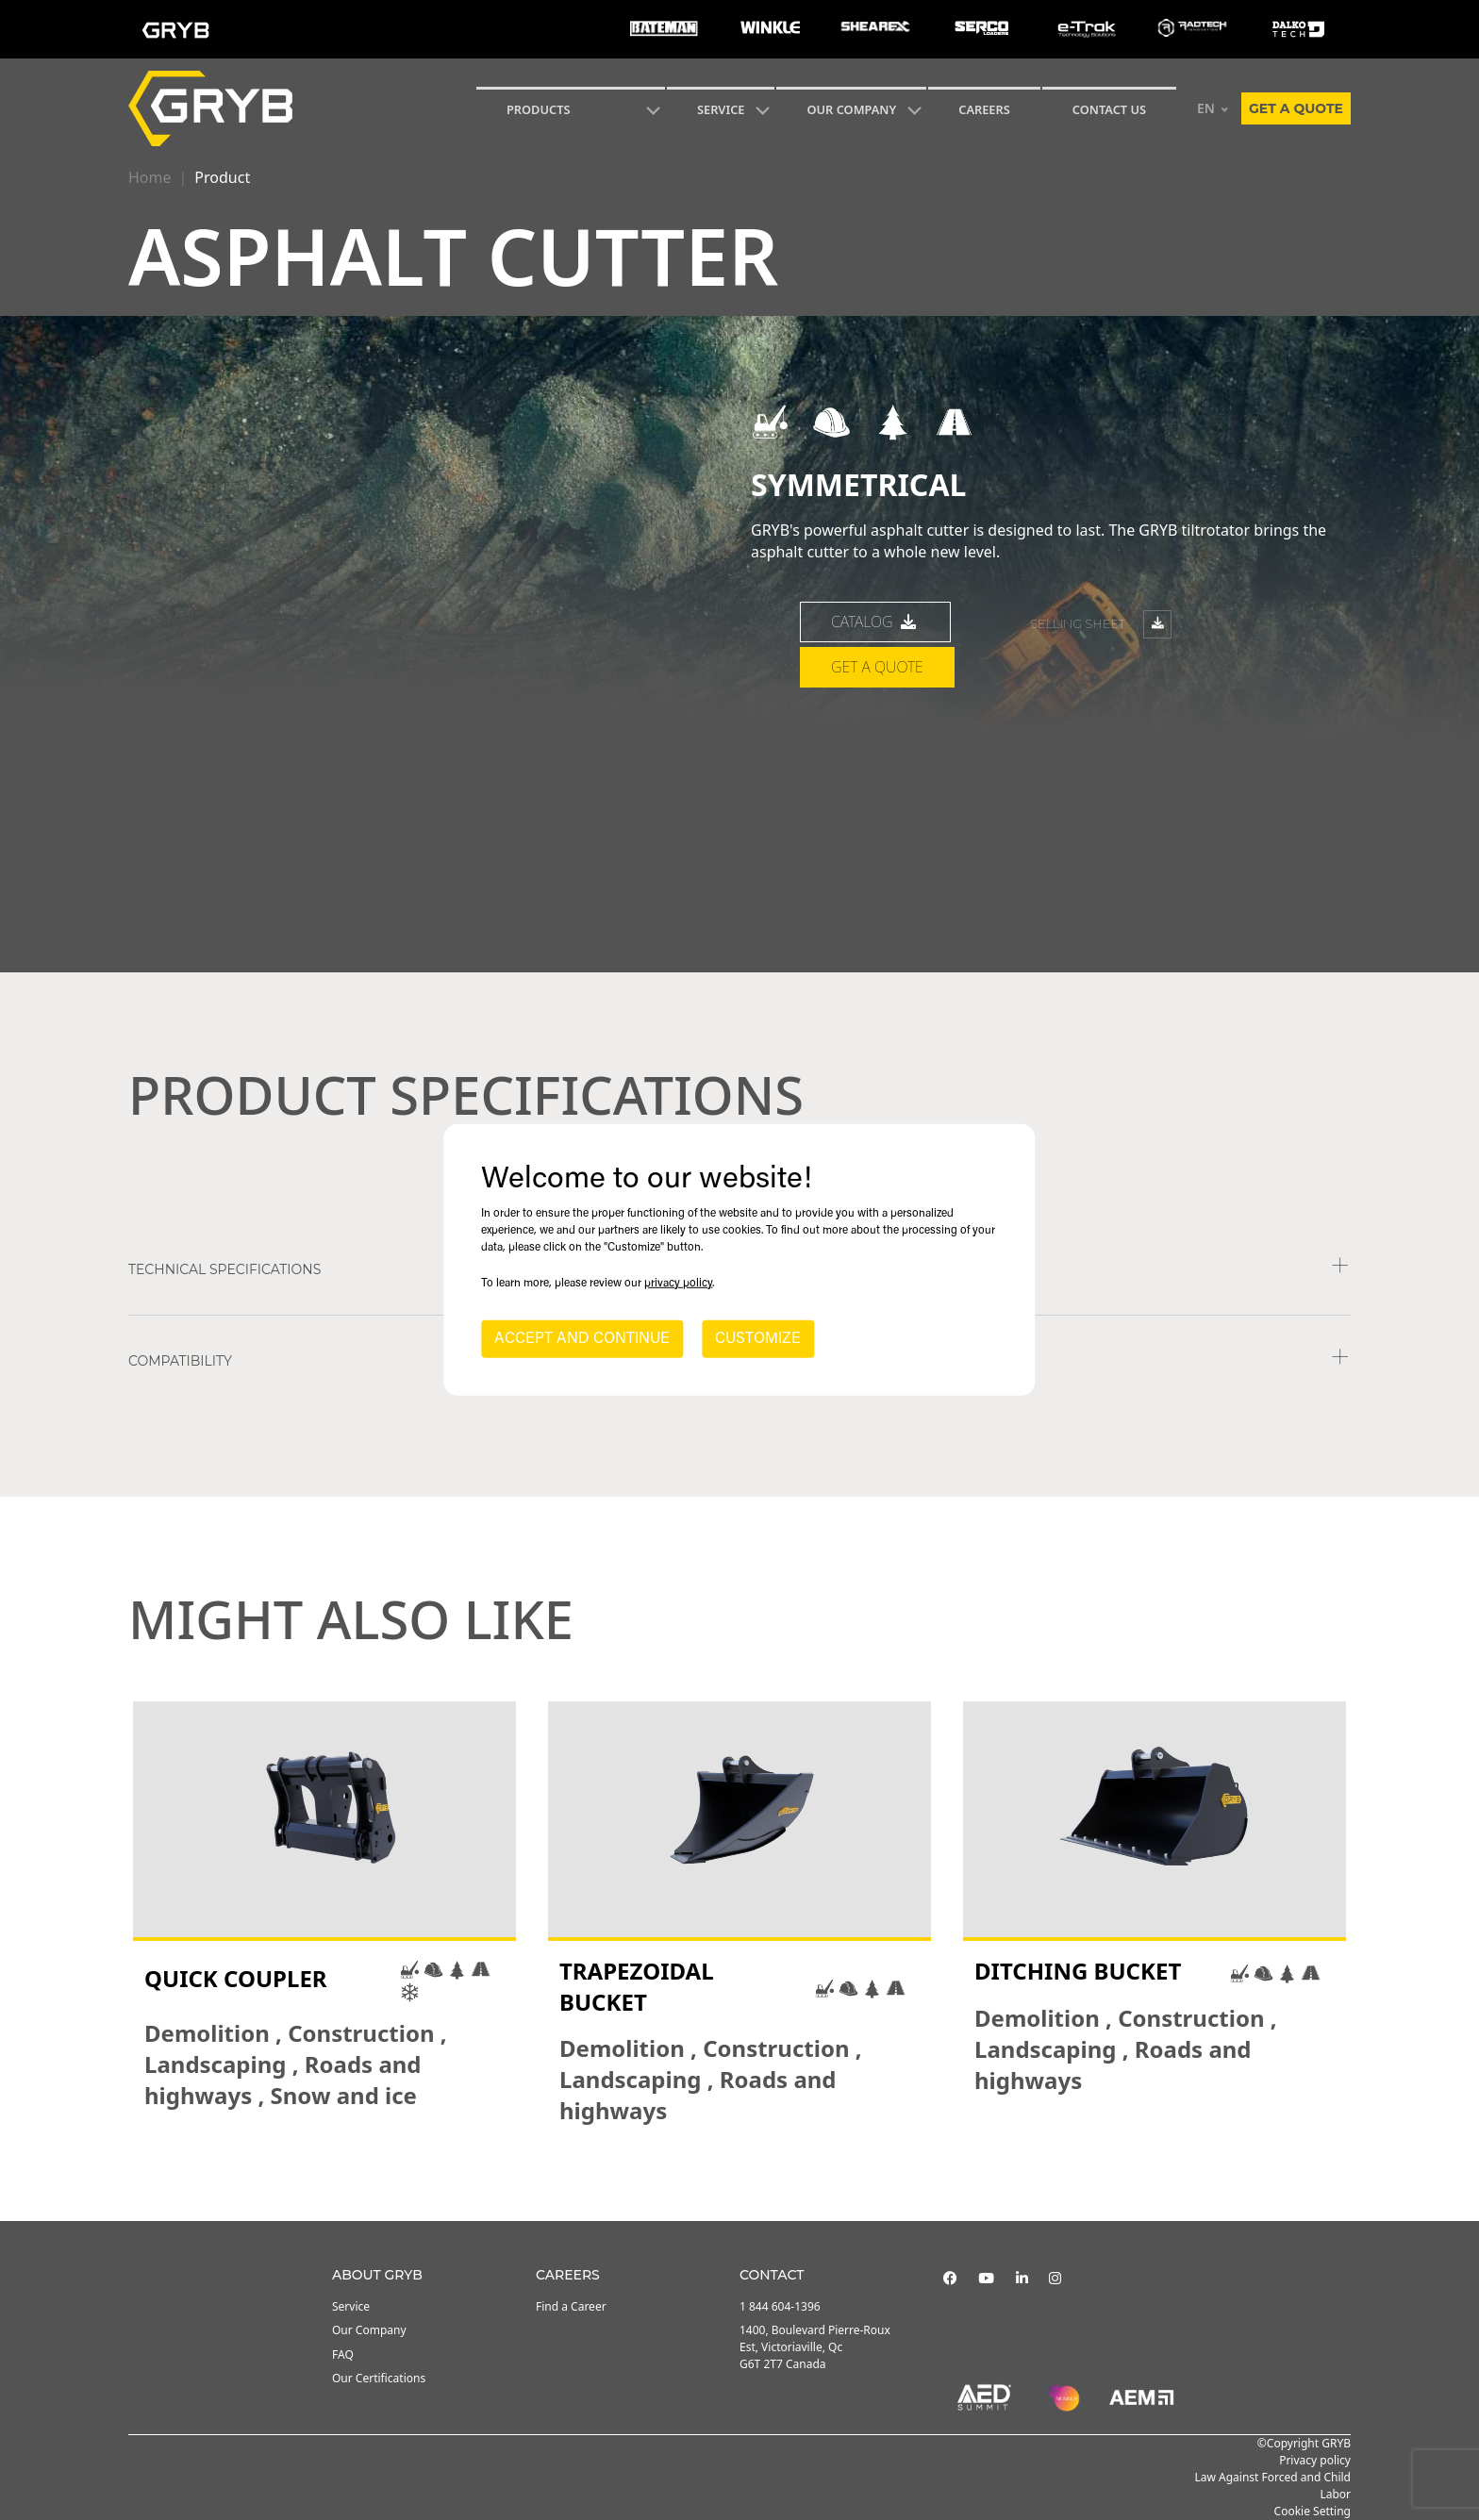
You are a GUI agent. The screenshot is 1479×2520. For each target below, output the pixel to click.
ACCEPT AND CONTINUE (582, 1339)
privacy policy (678, 1283)
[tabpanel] (324, 1914)
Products (539, 109)
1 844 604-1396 (780, 2306)
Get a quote (1296, 108)
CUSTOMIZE (758, 1339)
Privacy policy (1315, 2460)
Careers (984, 109)
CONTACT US (1109, 109)
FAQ (343, 2354)
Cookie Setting (1312, 2511)
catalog (875, 701)
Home (150, 177)
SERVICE (721, 109)
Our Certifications (378, 2378)
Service (351, 2306)
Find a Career (571, 2306)
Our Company (851, 109)
